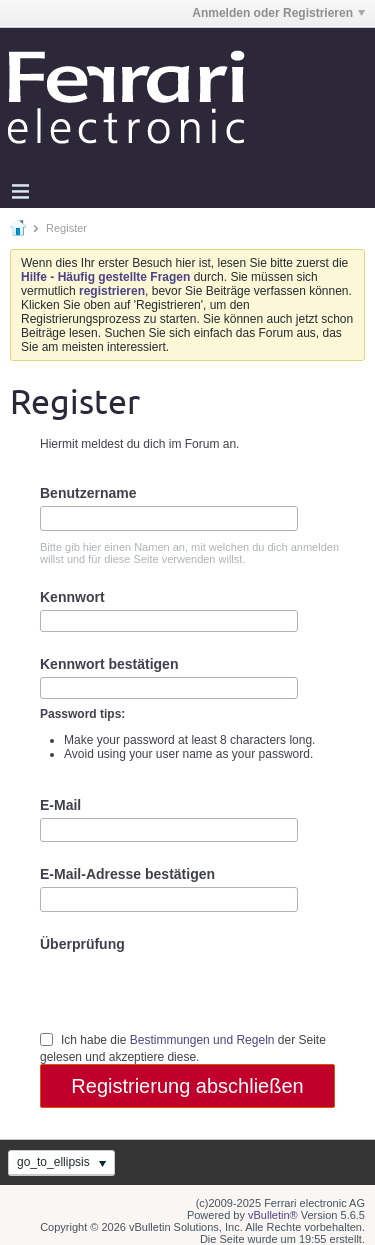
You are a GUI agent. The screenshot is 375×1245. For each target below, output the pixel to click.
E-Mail (60, 805)
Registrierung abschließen (187, 1086)
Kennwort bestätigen (109, 664)
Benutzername (88, 493)
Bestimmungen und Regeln (202, 1040)
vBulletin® (273, 1215)
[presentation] (192, 991)
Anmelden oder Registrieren (278, 13)
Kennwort (72, 597)
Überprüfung (82, 944)
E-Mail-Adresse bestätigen (127, 874)
